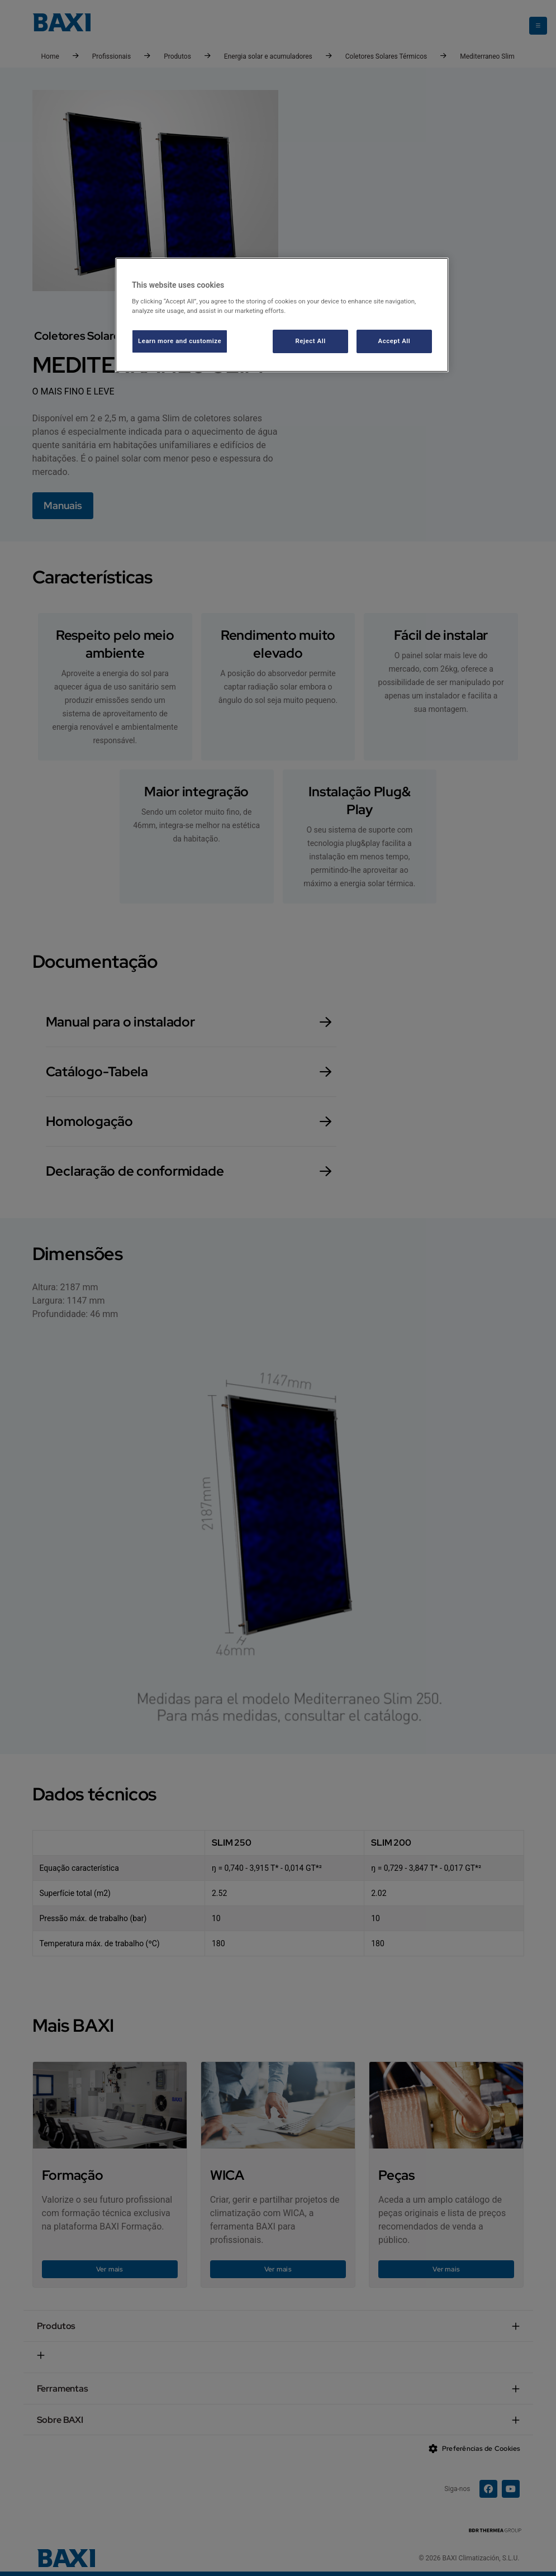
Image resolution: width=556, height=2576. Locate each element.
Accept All (394, 341)
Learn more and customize (179, 341)
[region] (282, 315)
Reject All (311, 341)
